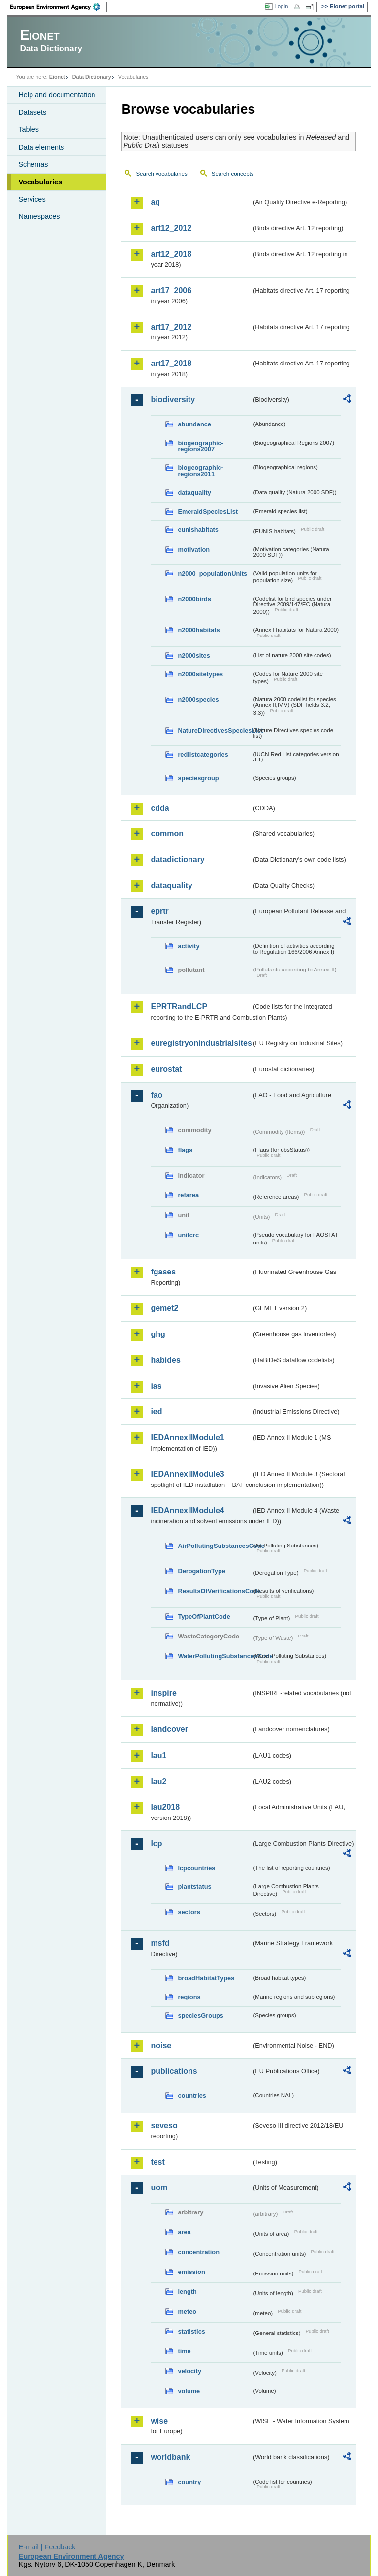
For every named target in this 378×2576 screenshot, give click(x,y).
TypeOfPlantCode (204, 1616)
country (189, 2481)
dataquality (194, 492)
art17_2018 (171, 363)
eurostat (166, 1069)
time (184, 2351)
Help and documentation (56, 95)
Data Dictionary (91, 77)
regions (189, 1996)
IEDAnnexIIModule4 (187, 1510)
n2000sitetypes (200, 674)
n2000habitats (199, 630)
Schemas (33, 164)
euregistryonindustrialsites (201, 1043)
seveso (164, 2125)
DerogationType (201, 1571)
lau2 (158, 1781)
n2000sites (194, 655)
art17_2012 (171, 327)
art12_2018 (171, 254)
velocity (189, 2371)
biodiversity (173, 399)
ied (156, 1411)
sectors (189, 1912)
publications (174, 2071)
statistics (191, 2331)
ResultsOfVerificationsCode (215, 1591)
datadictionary (177, 859)
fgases (163, 1272)
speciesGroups (200, 2015)
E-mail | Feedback (47, 2547)
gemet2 (164, 1308)
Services (31, 199)
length (187, 2291)
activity (188, 946)
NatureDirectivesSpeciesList (215, 730)
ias (156, 1386)
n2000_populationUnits (212, 573)
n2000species (198, 699)
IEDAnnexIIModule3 (187, 1474)
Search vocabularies (161, 174)
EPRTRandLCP (179, 1006)
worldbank (170, 2457)
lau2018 (165, 1807)
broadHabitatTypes (206, 1978)
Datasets (32, 112)
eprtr (159, 911)
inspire (163, 1693)
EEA (58, 7)
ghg (158, 1334)
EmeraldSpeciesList (208, 511)
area (184, 2232)
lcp (156, 1843)
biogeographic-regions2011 (200, 471)
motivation (194, 549)
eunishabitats (198, 529)
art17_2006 (171, 290)
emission (191, 2271)
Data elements (41, 147)
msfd (160, 1943)
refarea (188, 1195)
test (157, 2162)
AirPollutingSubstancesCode (215, 1545)
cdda (160, 808)
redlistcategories (203, 754)
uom (159, 2187)
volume (189, 2390)
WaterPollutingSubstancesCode (215, 1656)
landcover (169, 1729)
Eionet (57, 77)
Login (281, 6)
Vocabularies (40, 182)
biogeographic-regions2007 (200, 446)
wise (159, 2421)
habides (165, 1360)
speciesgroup (198, 778)
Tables (28, 129)
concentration (199, 2252)
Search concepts (233, 174)
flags (185, 1149)
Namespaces (39, 216)
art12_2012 (171, 228)
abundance (194, 424)
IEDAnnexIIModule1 (187, 1437)
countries (192, 2095)
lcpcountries (196, 1868)
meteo (187, 2311)
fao (156, 1095)
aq (155, 202)
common (167, 833)
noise (161, 2045)
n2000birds (194, 599)
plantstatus (194, 1886)
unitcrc (188, 1235)
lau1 (158, 1755)
